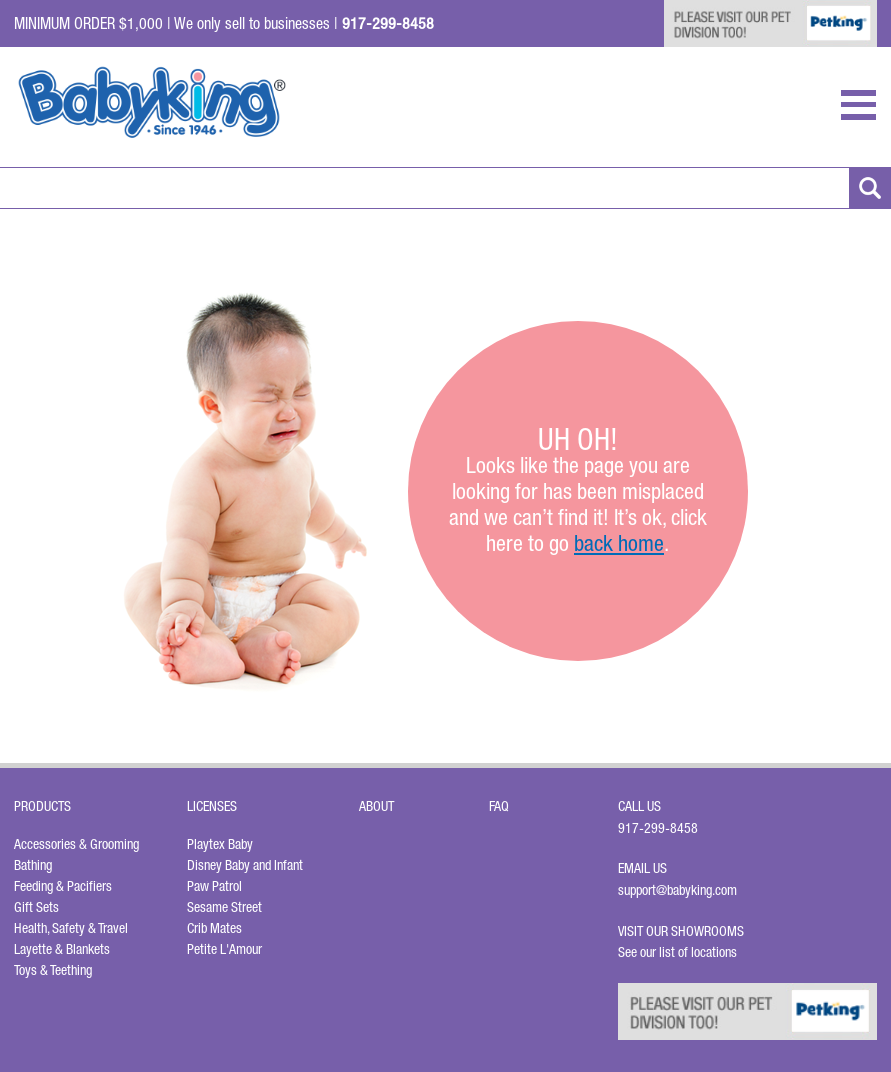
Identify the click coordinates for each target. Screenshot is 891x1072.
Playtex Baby (220, 844)
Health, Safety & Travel (71, 928)
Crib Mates (214, 928)
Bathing (33, 865)
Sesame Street (224, 907)
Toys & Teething (53, 970)
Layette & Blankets (62, 949)
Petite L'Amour (224, 949)
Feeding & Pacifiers (63, 886)
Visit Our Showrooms (684, 931)
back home (619, 543)
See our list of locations (677, 952)
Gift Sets (36, 907)
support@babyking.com (677, 890)
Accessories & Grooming (76, 844)
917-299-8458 (658, 828)
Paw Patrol (214, 886)
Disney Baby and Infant (245, 865)
